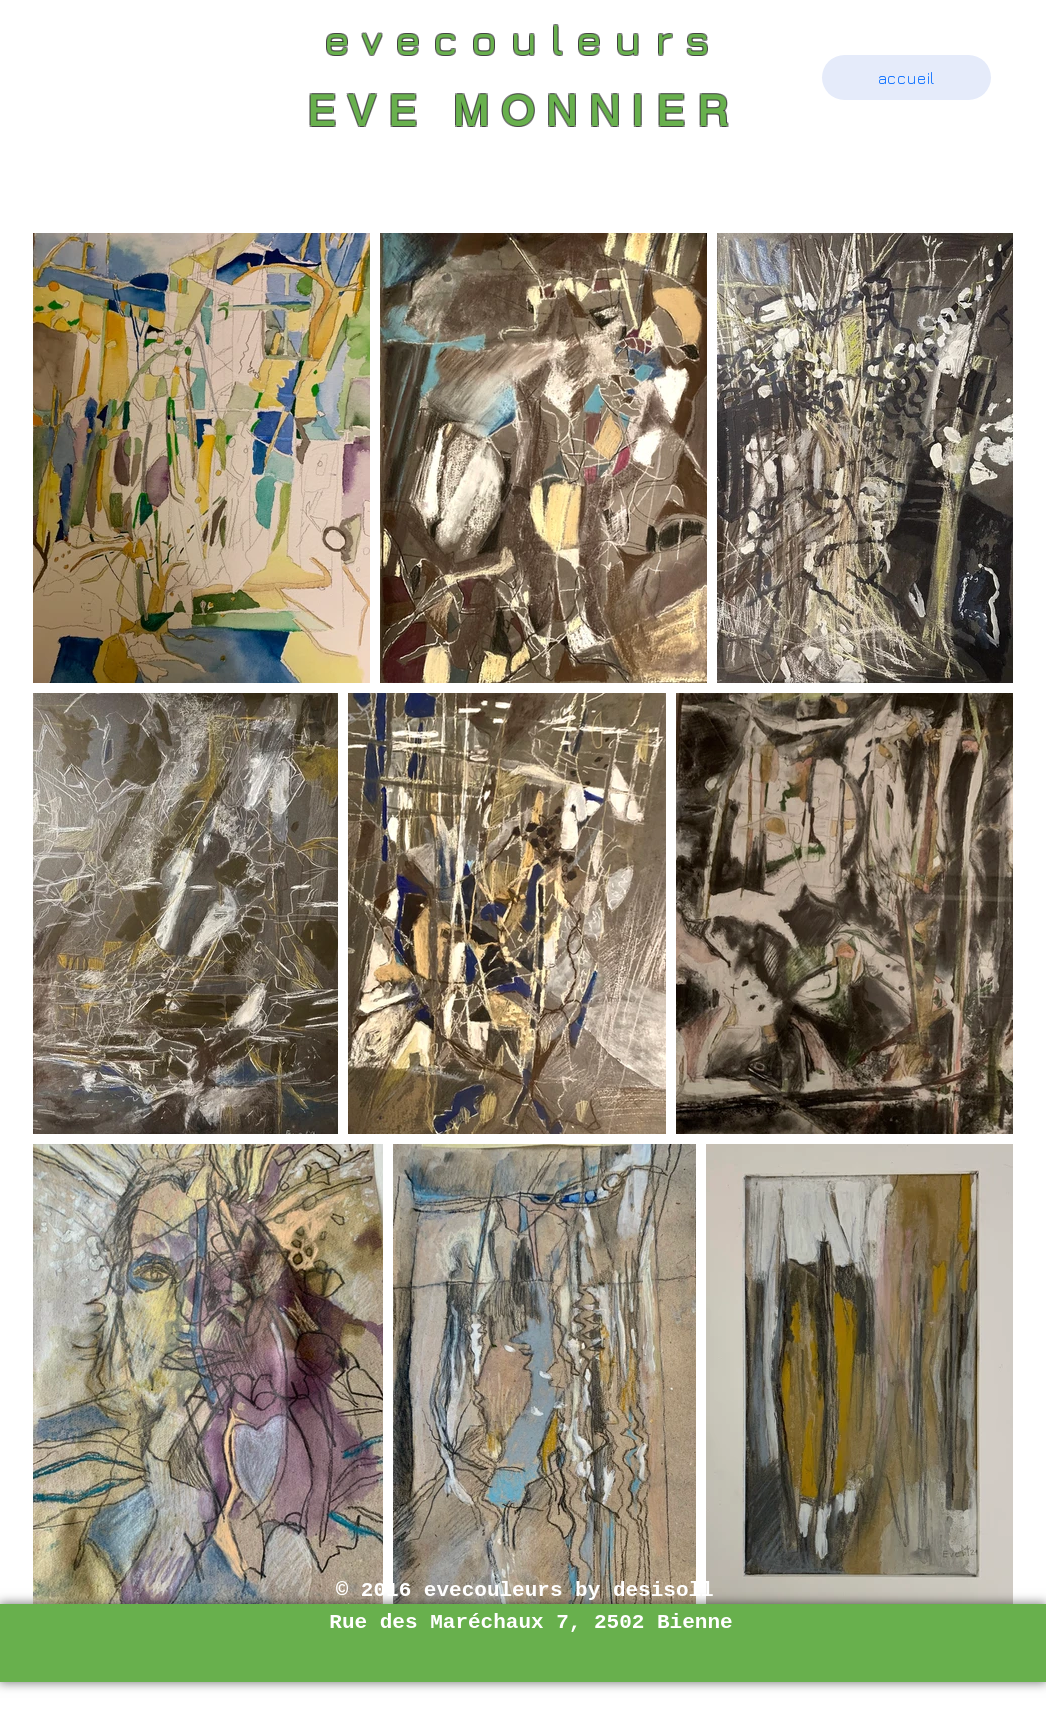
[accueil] (906, 77)
